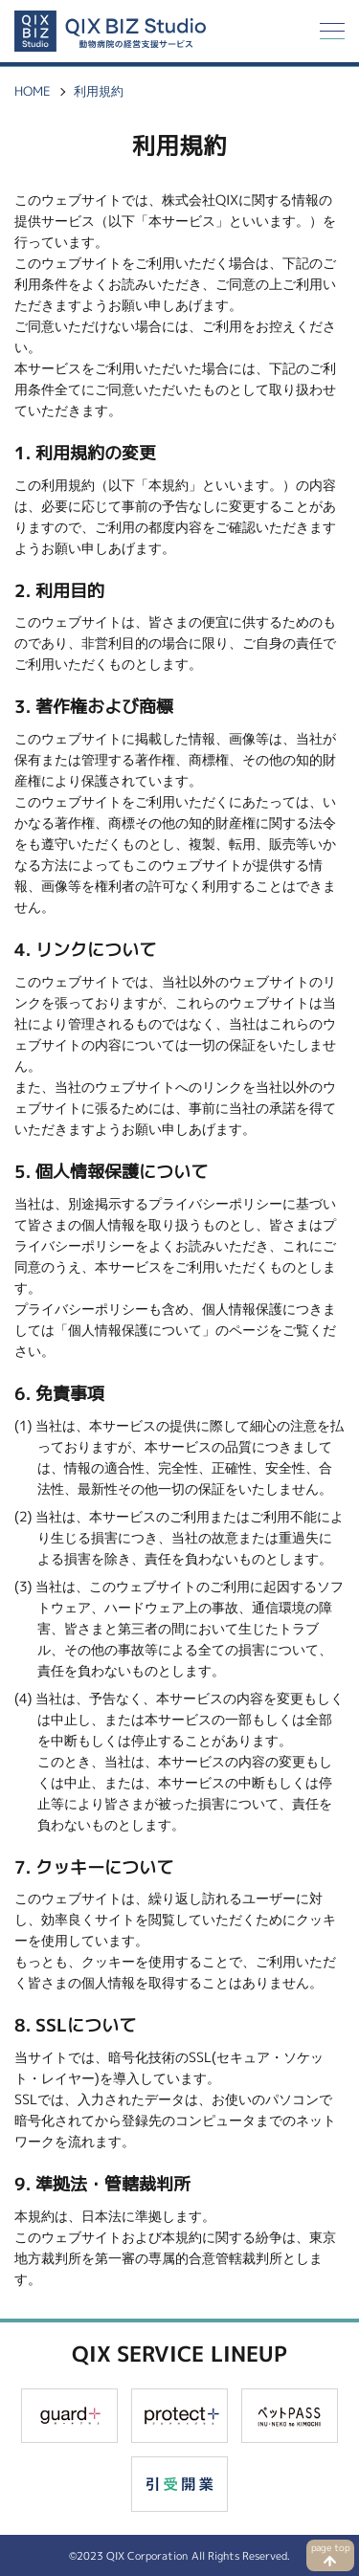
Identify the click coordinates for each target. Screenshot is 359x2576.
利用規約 (98, 91)
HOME (32, 91)
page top (330, 2548)
